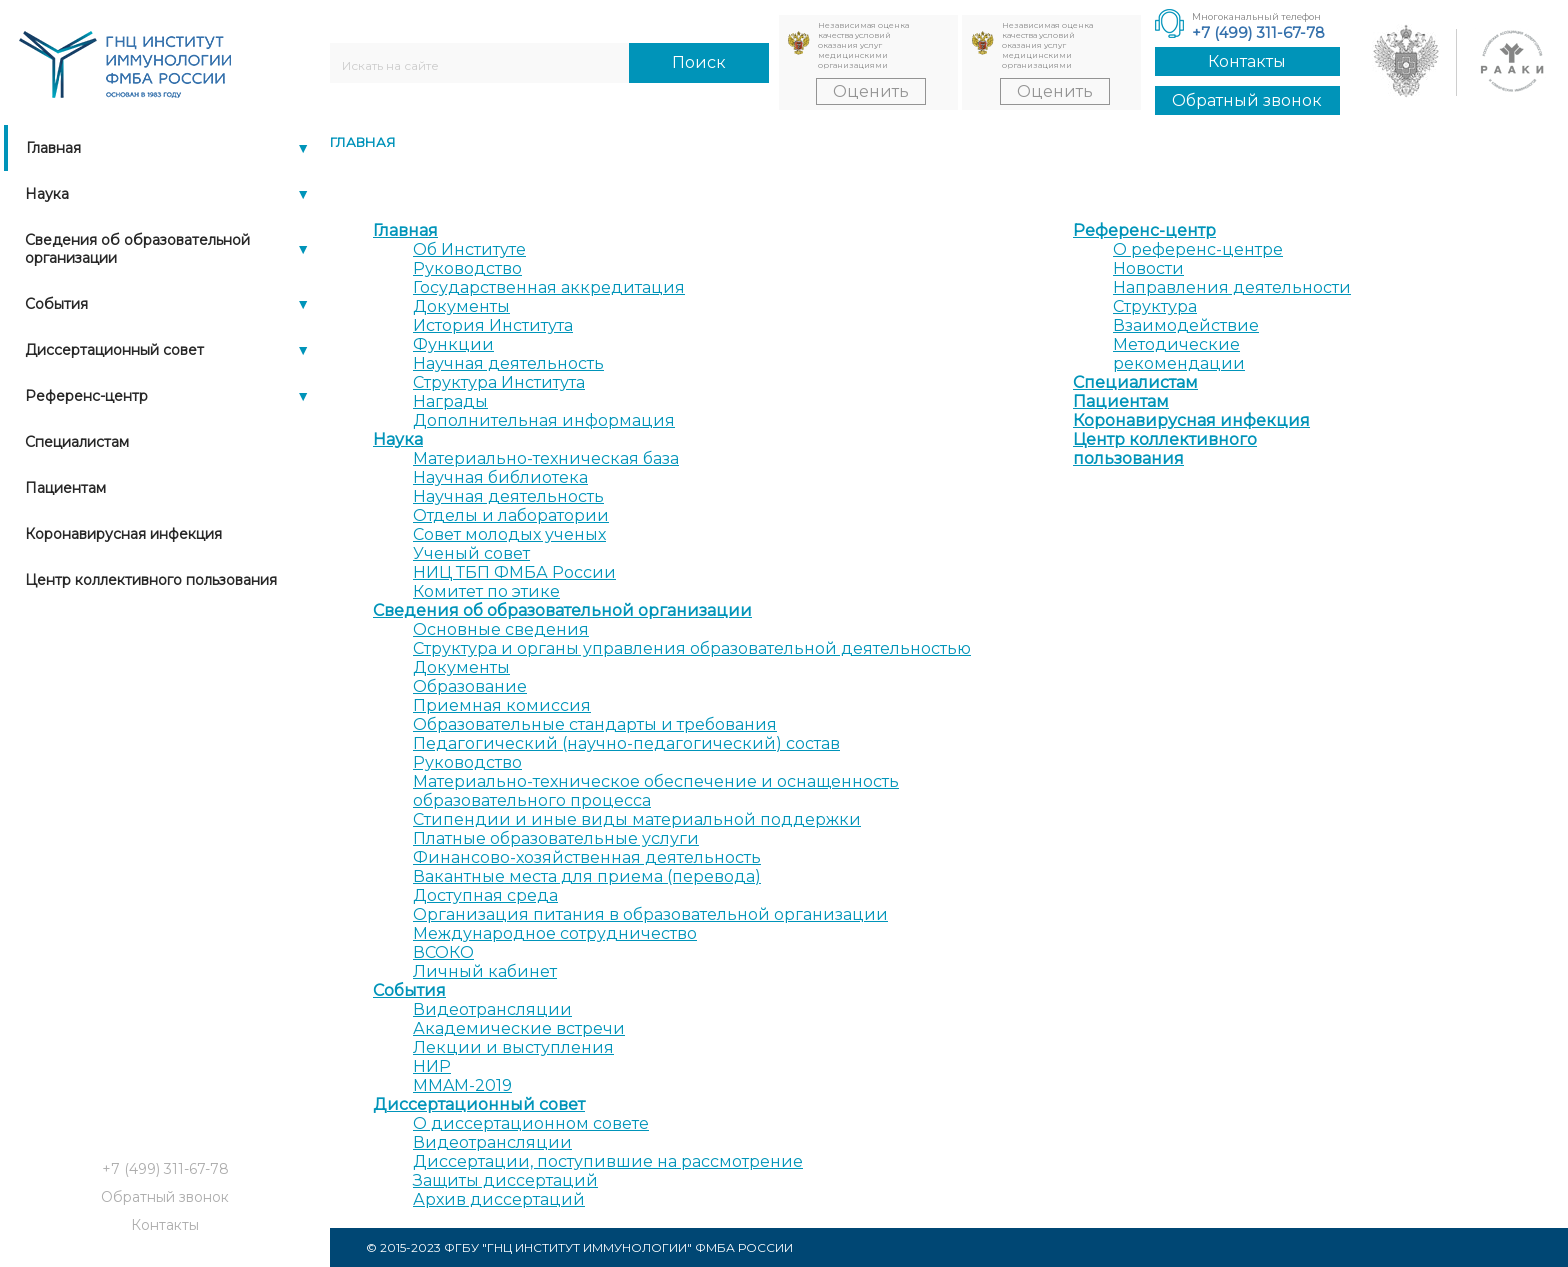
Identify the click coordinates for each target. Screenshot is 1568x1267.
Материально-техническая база (546, 458)
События (56, 304)
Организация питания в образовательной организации (650, 914)
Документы (461, 306)
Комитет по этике (486, 591)
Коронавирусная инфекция (123, 534)
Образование (470, 686)
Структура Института (499, 382)
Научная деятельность (508, 363)
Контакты (1247, 61)
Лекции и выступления (513, 1047)
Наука (47, 194)
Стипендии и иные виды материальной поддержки (637, 819)
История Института (493, 325)
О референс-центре (1198, 249)
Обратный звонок (1247, 100)
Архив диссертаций (499, 1199)
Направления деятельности (1232, 287)
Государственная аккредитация (549, 287)
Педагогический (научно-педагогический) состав (626, 743)
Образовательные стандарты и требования (595, 724)
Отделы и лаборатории (511, 515)
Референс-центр (86, 396)
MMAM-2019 (462, 1085)
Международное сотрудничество (555, 933)
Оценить (871, 91)
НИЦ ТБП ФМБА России (514, 572)
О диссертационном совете (531, 1123)
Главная (53, 148)
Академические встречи (519, 1028)
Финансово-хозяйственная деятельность (587, 857)
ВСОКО (443, 952)
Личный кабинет (485, 971)
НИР (432, 1066)
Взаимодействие (1186, 325)
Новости (1148, 268)
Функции (453, 344)
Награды (450, 401)
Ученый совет (471, 553)
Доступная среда (485, 895)
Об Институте (469, 249)
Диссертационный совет (114, 350)
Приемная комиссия (502, 705)
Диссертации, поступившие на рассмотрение (608, 1161)
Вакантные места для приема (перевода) (587, 876)
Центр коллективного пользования (151, 580)
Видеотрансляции (492, 1009)
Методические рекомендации (1179, 354)
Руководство (467, 268)
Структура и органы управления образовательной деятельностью (692, 648)
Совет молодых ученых (509, 534)
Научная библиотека (500, 477)
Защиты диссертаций (505, 1180)
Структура (1155, 306)
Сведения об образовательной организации (137, 249)
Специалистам (77, 442)
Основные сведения (501, 629)
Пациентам (65, 488)
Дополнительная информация (544, 420)
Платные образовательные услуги (556, 838)
